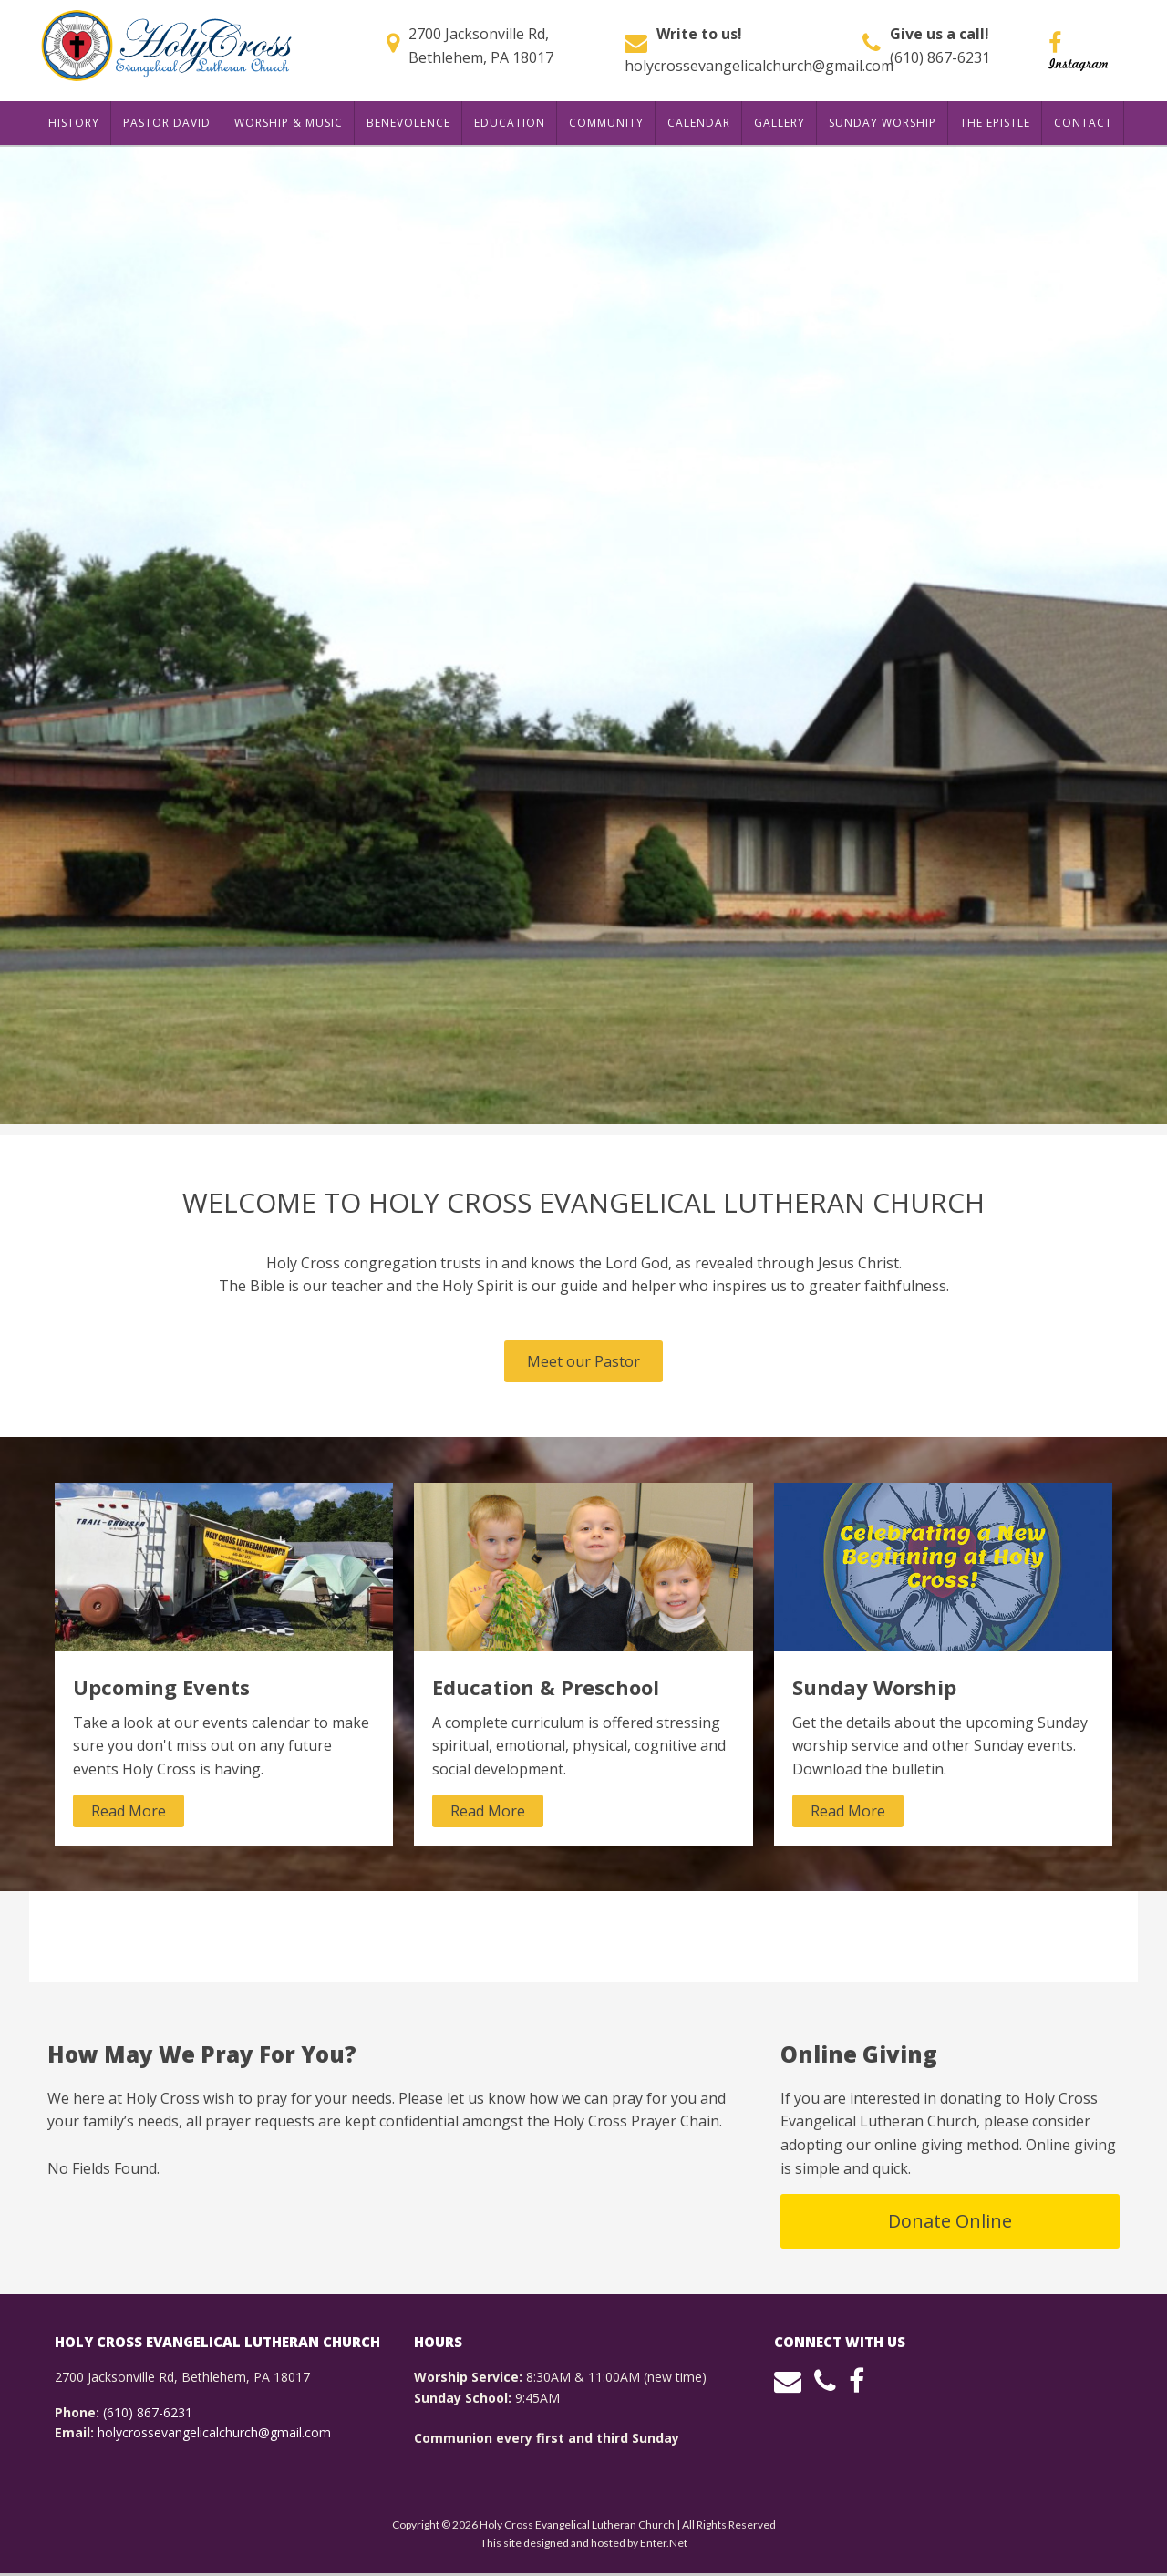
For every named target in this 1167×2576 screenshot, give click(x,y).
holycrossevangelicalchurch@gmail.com (759, 66)
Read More (128, 1811)
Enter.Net (663, 2543)
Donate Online (950, 2221)
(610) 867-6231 (940, 57)
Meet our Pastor (583, 1361)
